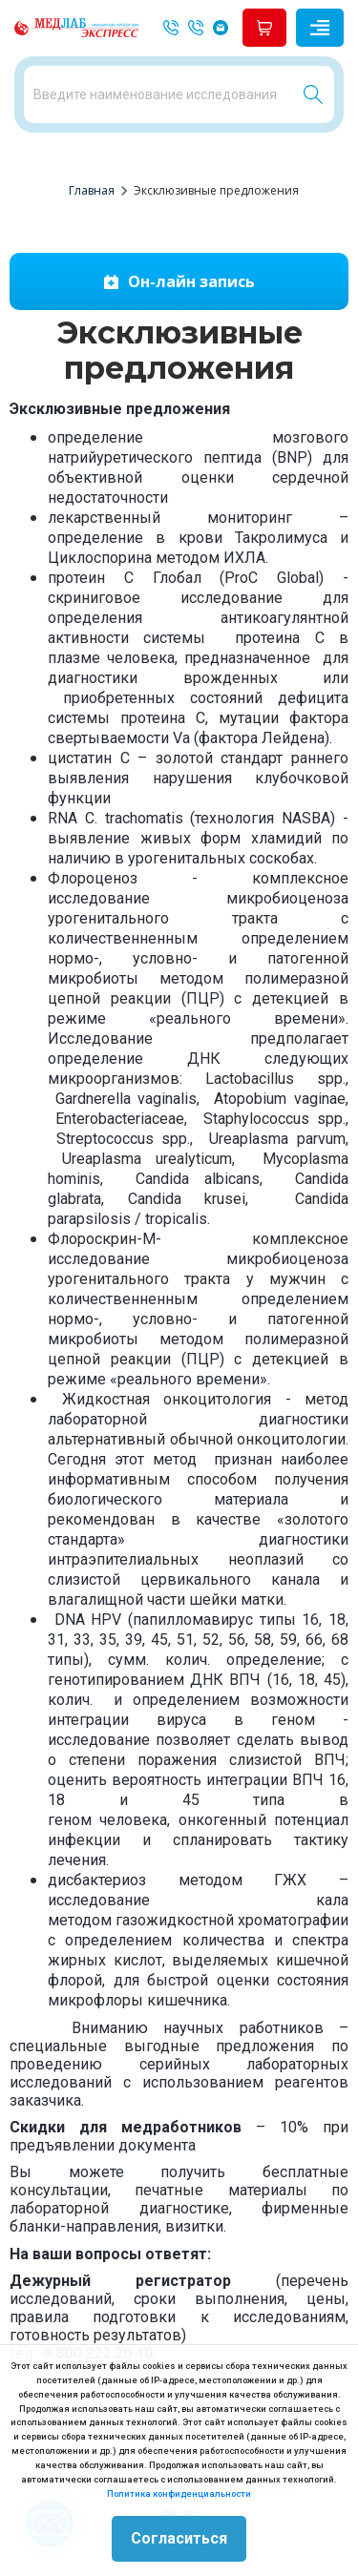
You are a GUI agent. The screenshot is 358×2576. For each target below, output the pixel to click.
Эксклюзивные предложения (216, 190)
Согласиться (179, 2538)
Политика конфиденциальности (179, 2493)
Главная (92, 190)
